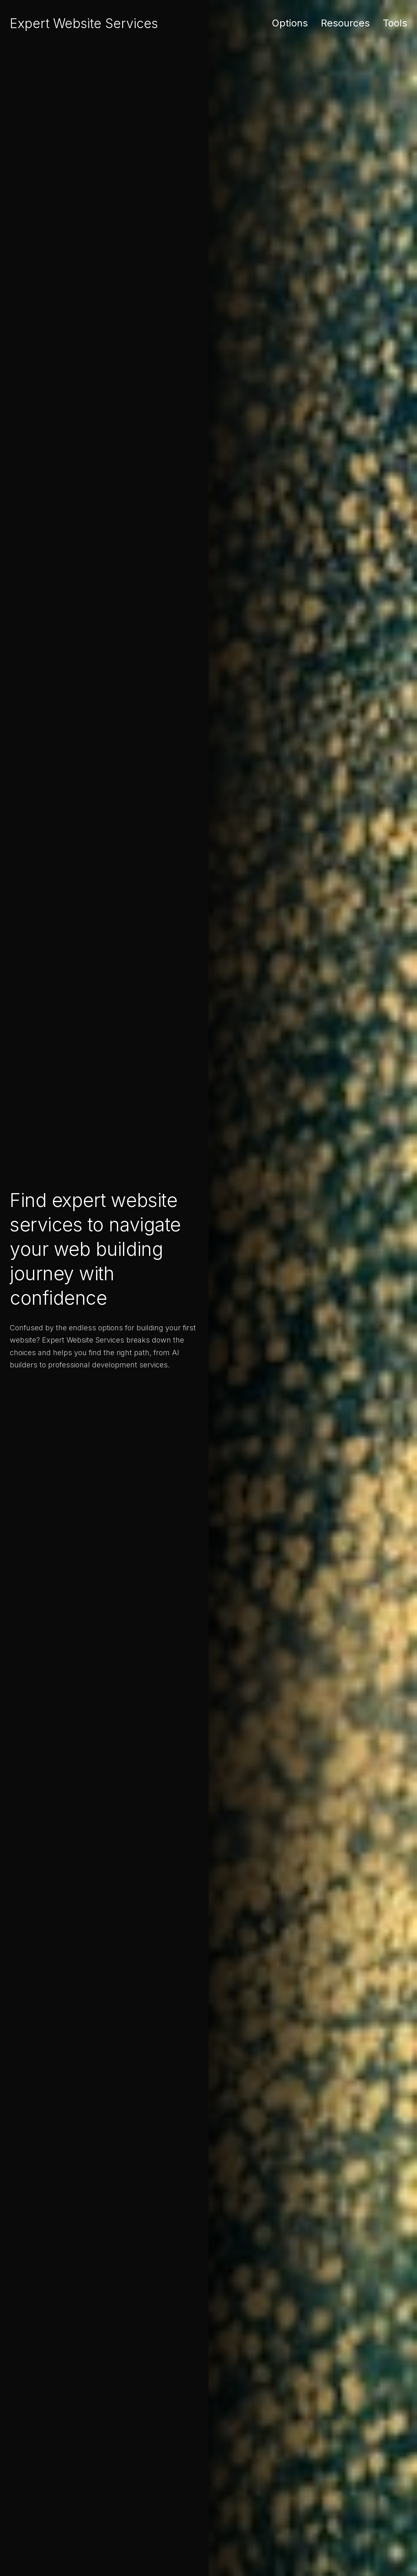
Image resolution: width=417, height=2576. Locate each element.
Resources (345, 23)
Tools (395, 23)
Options (290, 23)
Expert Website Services (84, 23)
